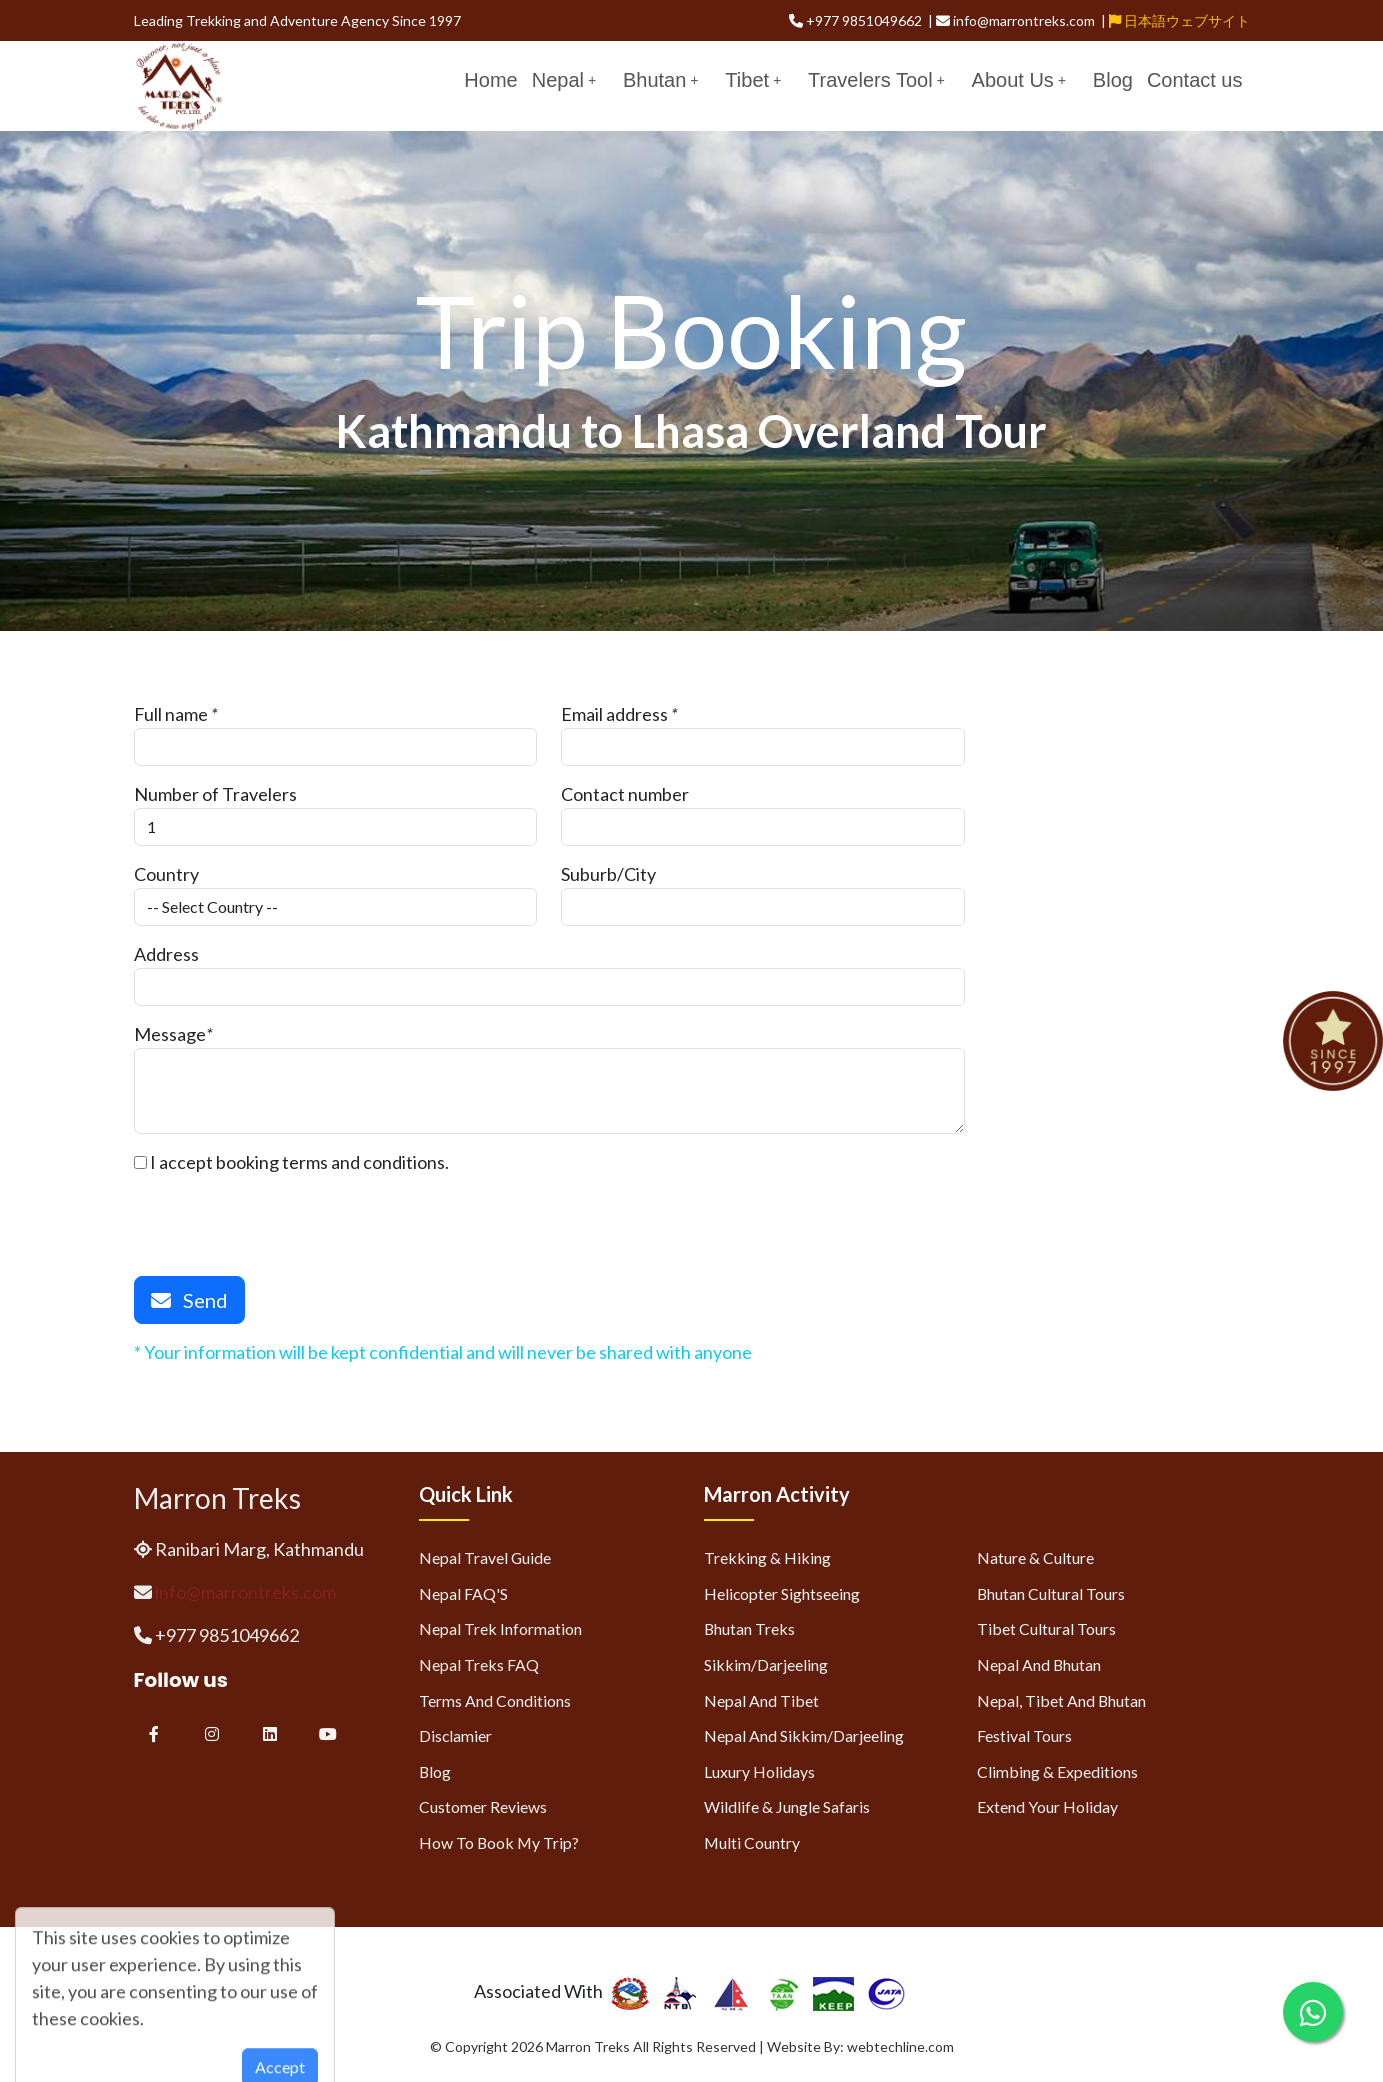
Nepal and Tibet (761, 1700)
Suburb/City (608, 874)
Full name (171, 714)
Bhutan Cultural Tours (1051, 1593)
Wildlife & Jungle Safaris (787, 1806)
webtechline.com (900, 2046)
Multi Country (752, 1842)
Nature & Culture (1035, 1557)
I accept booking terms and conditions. (291, 1162)
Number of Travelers (215, 794)
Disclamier (455, 1735)
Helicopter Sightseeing (782, 1593)
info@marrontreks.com (245, 1592)
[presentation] (286, 1215)
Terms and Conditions (495, 1700)
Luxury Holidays (759, 1771)
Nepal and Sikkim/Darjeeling (804, 1735)
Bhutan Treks (749, 1628)
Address (166, 954)
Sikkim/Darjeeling (766, 1664)
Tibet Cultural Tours (1046, 1628)
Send (189, 1300)
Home (490, 80)
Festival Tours (1024, 1735)
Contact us (1195, 80)
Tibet (753, 80)
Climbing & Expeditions (1057, 1771)
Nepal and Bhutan (1039, 1664)
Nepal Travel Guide (485, 1557)
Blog (1113, 80)
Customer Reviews (483, 1806)
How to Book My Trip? (499, 1842)
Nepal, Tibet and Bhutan (1061, 1700)
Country (166, 874)
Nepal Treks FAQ (479, 1664)
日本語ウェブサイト (1179, 20)
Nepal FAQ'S (463, 1593)
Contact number (625, 794)
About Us (1019, 80)
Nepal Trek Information (500, 1628)
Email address (614, 714)
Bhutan (660, 80)
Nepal (564, 80)
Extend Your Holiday (1047, 1806)
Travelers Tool (876, 80)
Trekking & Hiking (767, 1557)
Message (170, 1034)
